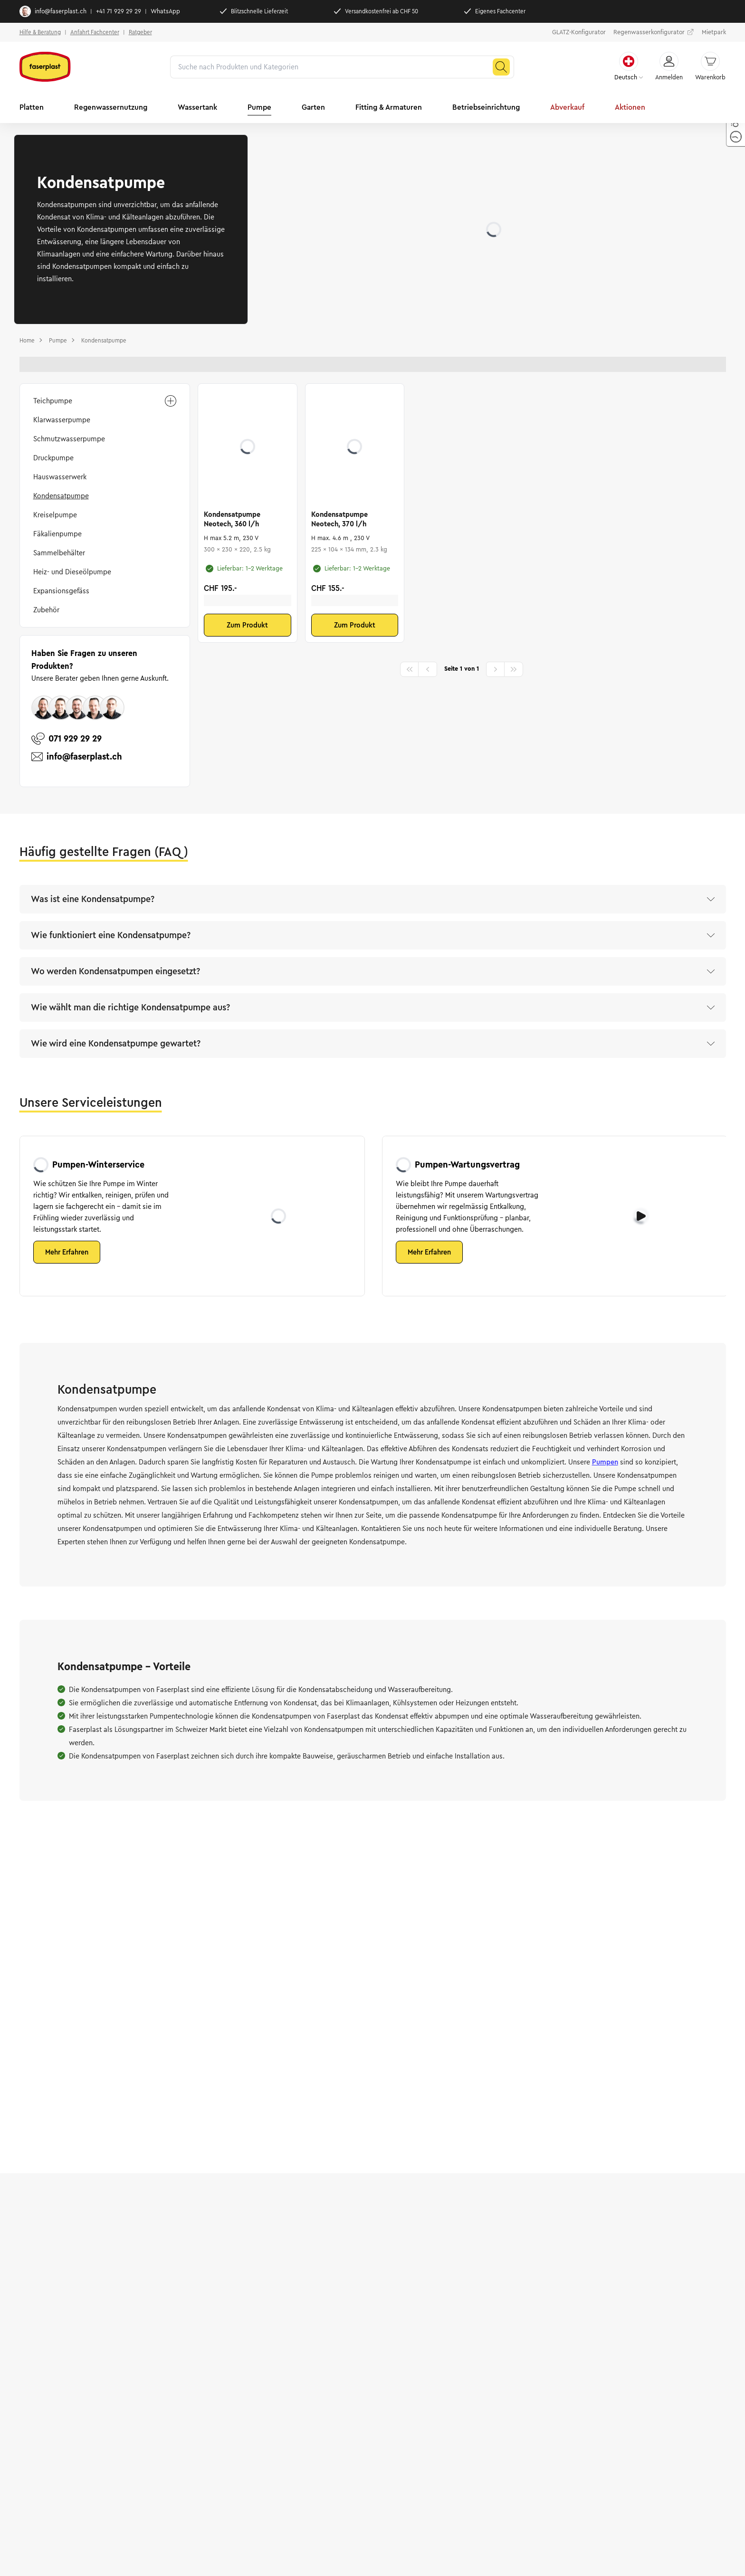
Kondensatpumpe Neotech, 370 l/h (339, 519)
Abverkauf (567, 107)
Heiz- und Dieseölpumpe (72, 572)
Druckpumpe (53, 458)
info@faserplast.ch (52, 11)
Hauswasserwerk (59, 477)
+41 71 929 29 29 (118, 11)
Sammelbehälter (59, 553)
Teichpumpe (105, 401)
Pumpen (605, 1462)
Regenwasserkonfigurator (653, 32)
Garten (313, 107)
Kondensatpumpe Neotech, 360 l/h (232, 519)
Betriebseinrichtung (486, 107)
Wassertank (197, 107)
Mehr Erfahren (66, 1252)
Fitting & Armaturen (388, 107)
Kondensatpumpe (61, 496)
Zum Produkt (247, 625)
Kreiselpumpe (55, 515)
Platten (31, 107)
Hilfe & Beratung (40, 32)
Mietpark (714, 32)
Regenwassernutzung (110, 107)
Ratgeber (140, 32)
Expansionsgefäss (61, 591)
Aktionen (630, 107)
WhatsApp (165, 11)
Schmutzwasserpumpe (69, 439)
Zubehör (46, 610)
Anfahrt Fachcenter (94, 32)
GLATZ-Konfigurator (579, 32)
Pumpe (259, 107)
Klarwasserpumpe (61, 420)
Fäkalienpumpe (57, 534)
